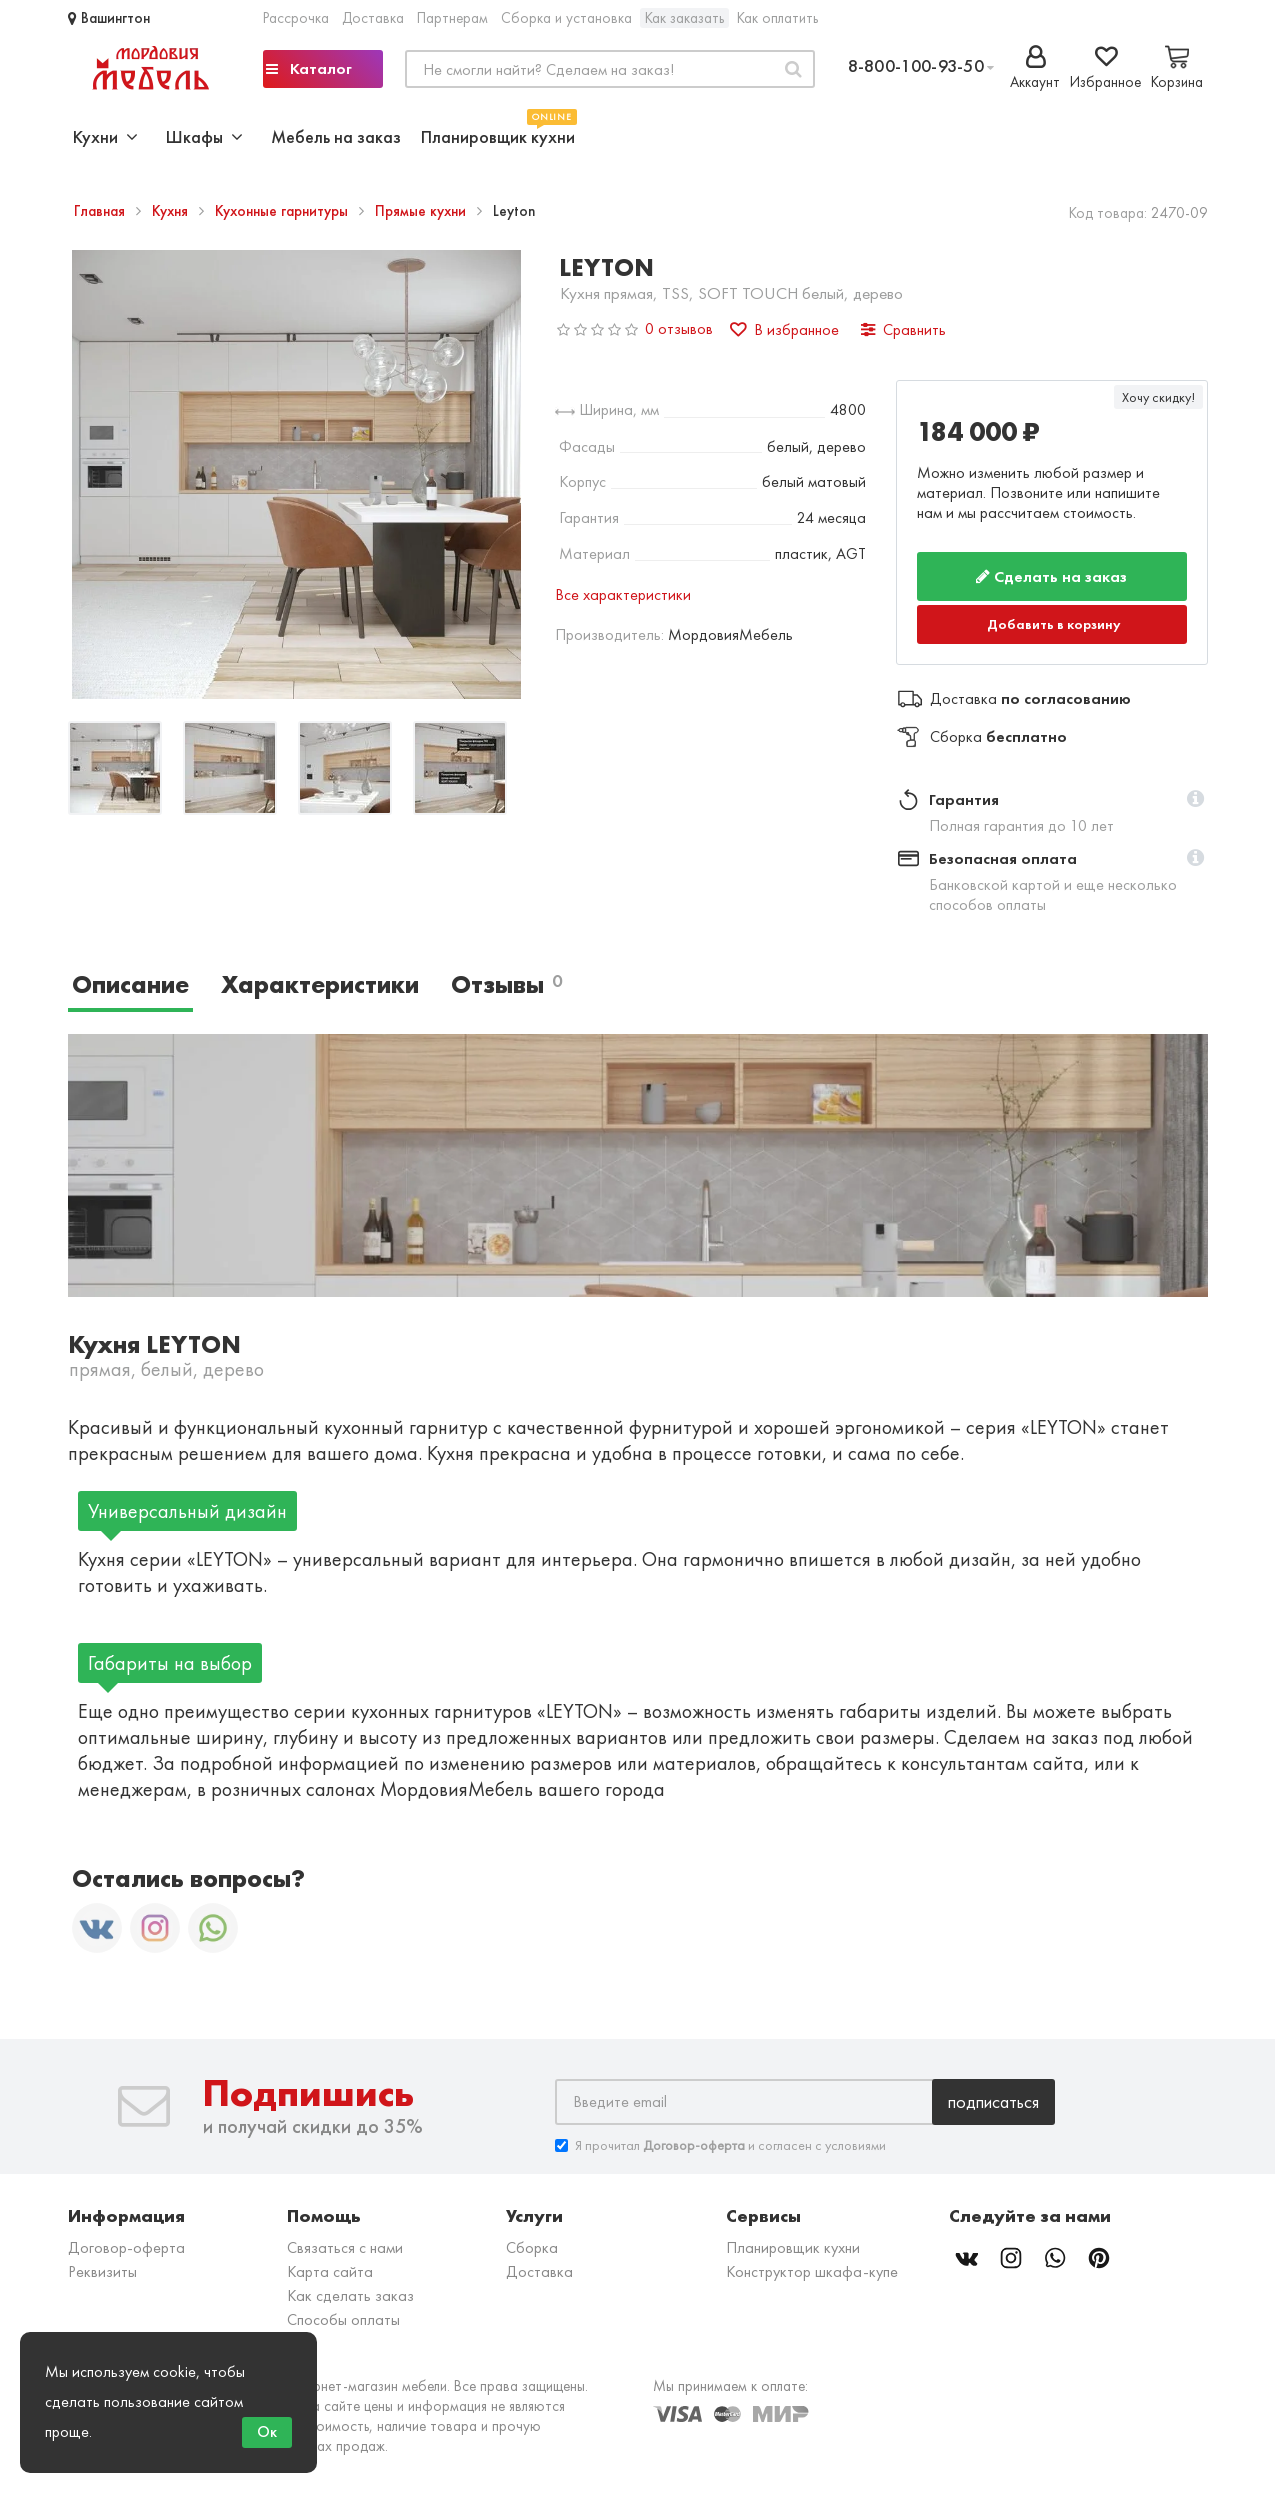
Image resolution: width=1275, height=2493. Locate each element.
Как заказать (684, 18)
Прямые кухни (422, 211)
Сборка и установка (566, 18)
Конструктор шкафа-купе (812, 2271)
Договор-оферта (126, 2247)
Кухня (172, 211)
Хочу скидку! (1158, 397)
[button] (1195, 800)
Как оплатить (777, 18)
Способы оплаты (343, 2319)
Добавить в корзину (1054, 624)
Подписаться (993, 2101)
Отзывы (506, 984)
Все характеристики (623, 594)
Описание (130, 984)
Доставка (373, 18)
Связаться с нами (345, 2247)
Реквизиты (102, 2271)
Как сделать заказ (350, 2295)
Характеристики (320, 984)
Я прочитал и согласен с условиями (720, 2145)
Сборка (532, 2247)
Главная (101, 211)
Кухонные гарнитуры (283, 211)
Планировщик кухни (498, 134)
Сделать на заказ (1051, 576)
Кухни (105, 136)
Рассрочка (296, 18)
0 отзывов (679, 328)
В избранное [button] (784, 329)
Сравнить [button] (903, 329)
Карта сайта (330, 2271)
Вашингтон (109, 18)
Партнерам (452, 18)
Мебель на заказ (336, 136)
